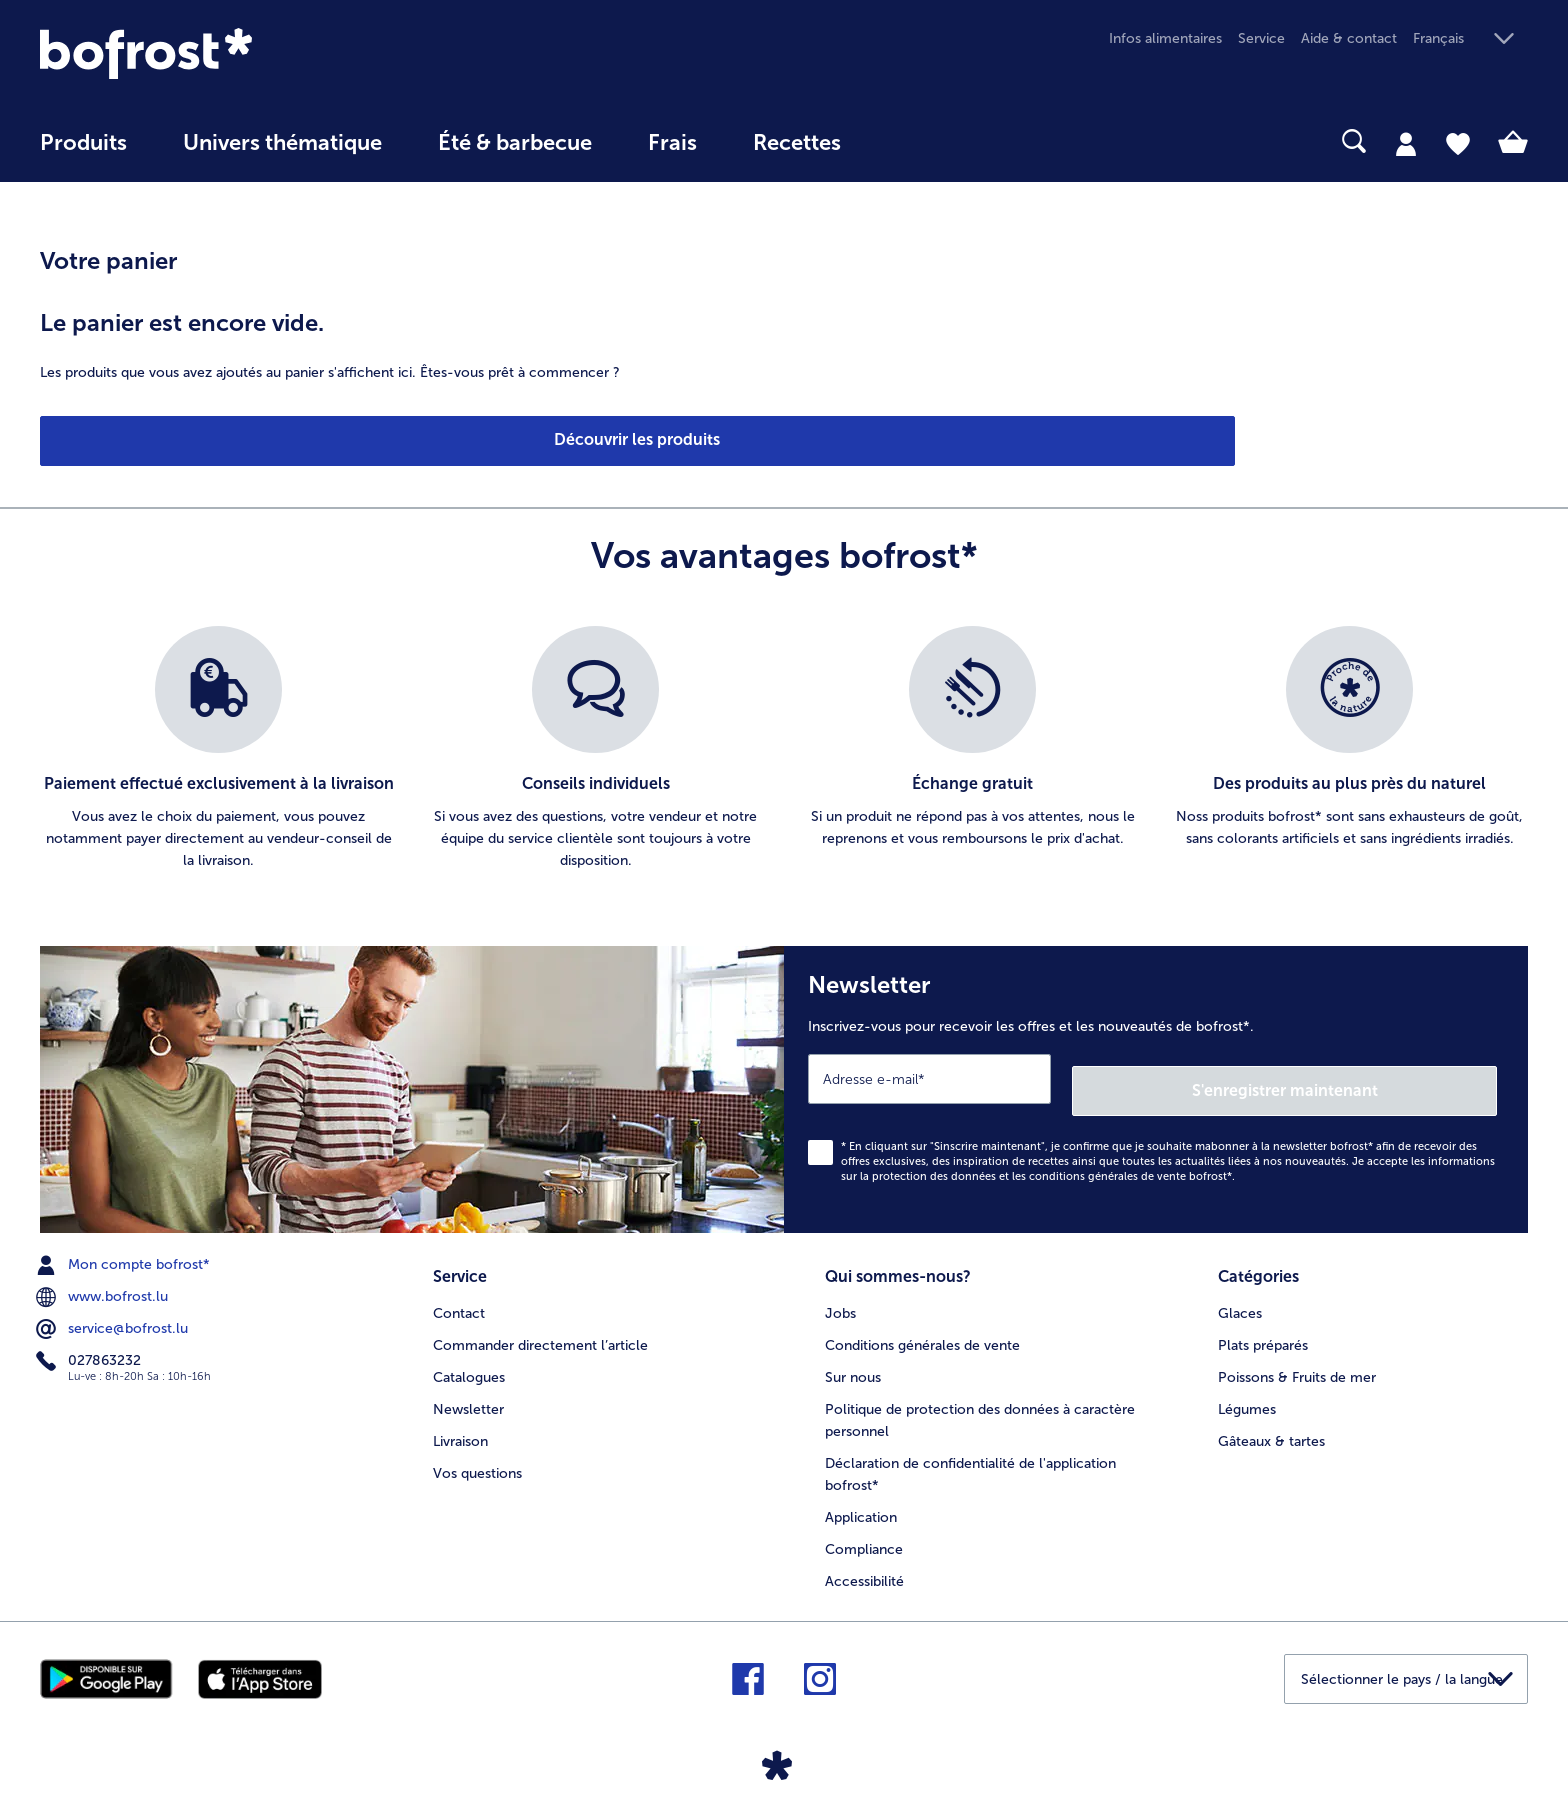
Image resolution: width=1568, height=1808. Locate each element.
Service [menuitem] (1261, 38)
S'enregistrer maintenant (1378, 1077)
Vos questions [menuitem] (477, 1455)
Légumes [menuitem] (1247, 1391)
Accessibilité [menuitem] (864, 1563)
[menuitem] (83, 152)
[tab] (1406, 143)
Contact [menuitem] (459, 1295)
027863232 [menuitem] (90, 1349)
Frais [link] (672, 143)
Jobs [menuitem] (840, 1295)
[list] (784, 749)
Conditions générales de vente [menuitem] (922, 1327)
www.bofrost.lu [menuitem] (104, 1285)
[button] (1470, 39)
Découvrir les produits (152, 439)
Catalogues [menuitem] (469, 1359)
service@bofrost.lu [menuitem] (114, 1317)
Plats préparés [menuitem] (1263, 1327)
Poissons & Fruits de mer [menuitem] (1297, 1359)
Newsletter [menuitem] (468, 1391)
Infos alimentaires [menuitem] (1165, 38)
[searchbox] (910, 141)
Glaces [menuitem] (1240, 1295)
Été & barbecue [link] (515, 143)
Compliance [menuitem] (864, 1531)
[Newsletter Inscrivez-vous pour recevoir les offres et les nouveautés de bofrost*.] (1156, 1083)
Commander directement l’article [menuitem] (540, 1327)
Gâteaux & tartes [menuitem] (1271, 1423)
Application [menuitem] (861, 1499)
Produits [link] (83, 143)
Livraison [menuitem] (460, 1423)
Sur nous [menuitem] (853, 1359)
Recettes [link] (797, 143)
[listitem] (218, 749)
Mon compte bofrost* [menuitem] (125, 1253)
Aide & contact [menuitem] (1349, 38)
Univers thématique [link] (282, 143)
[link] (263, 53)
